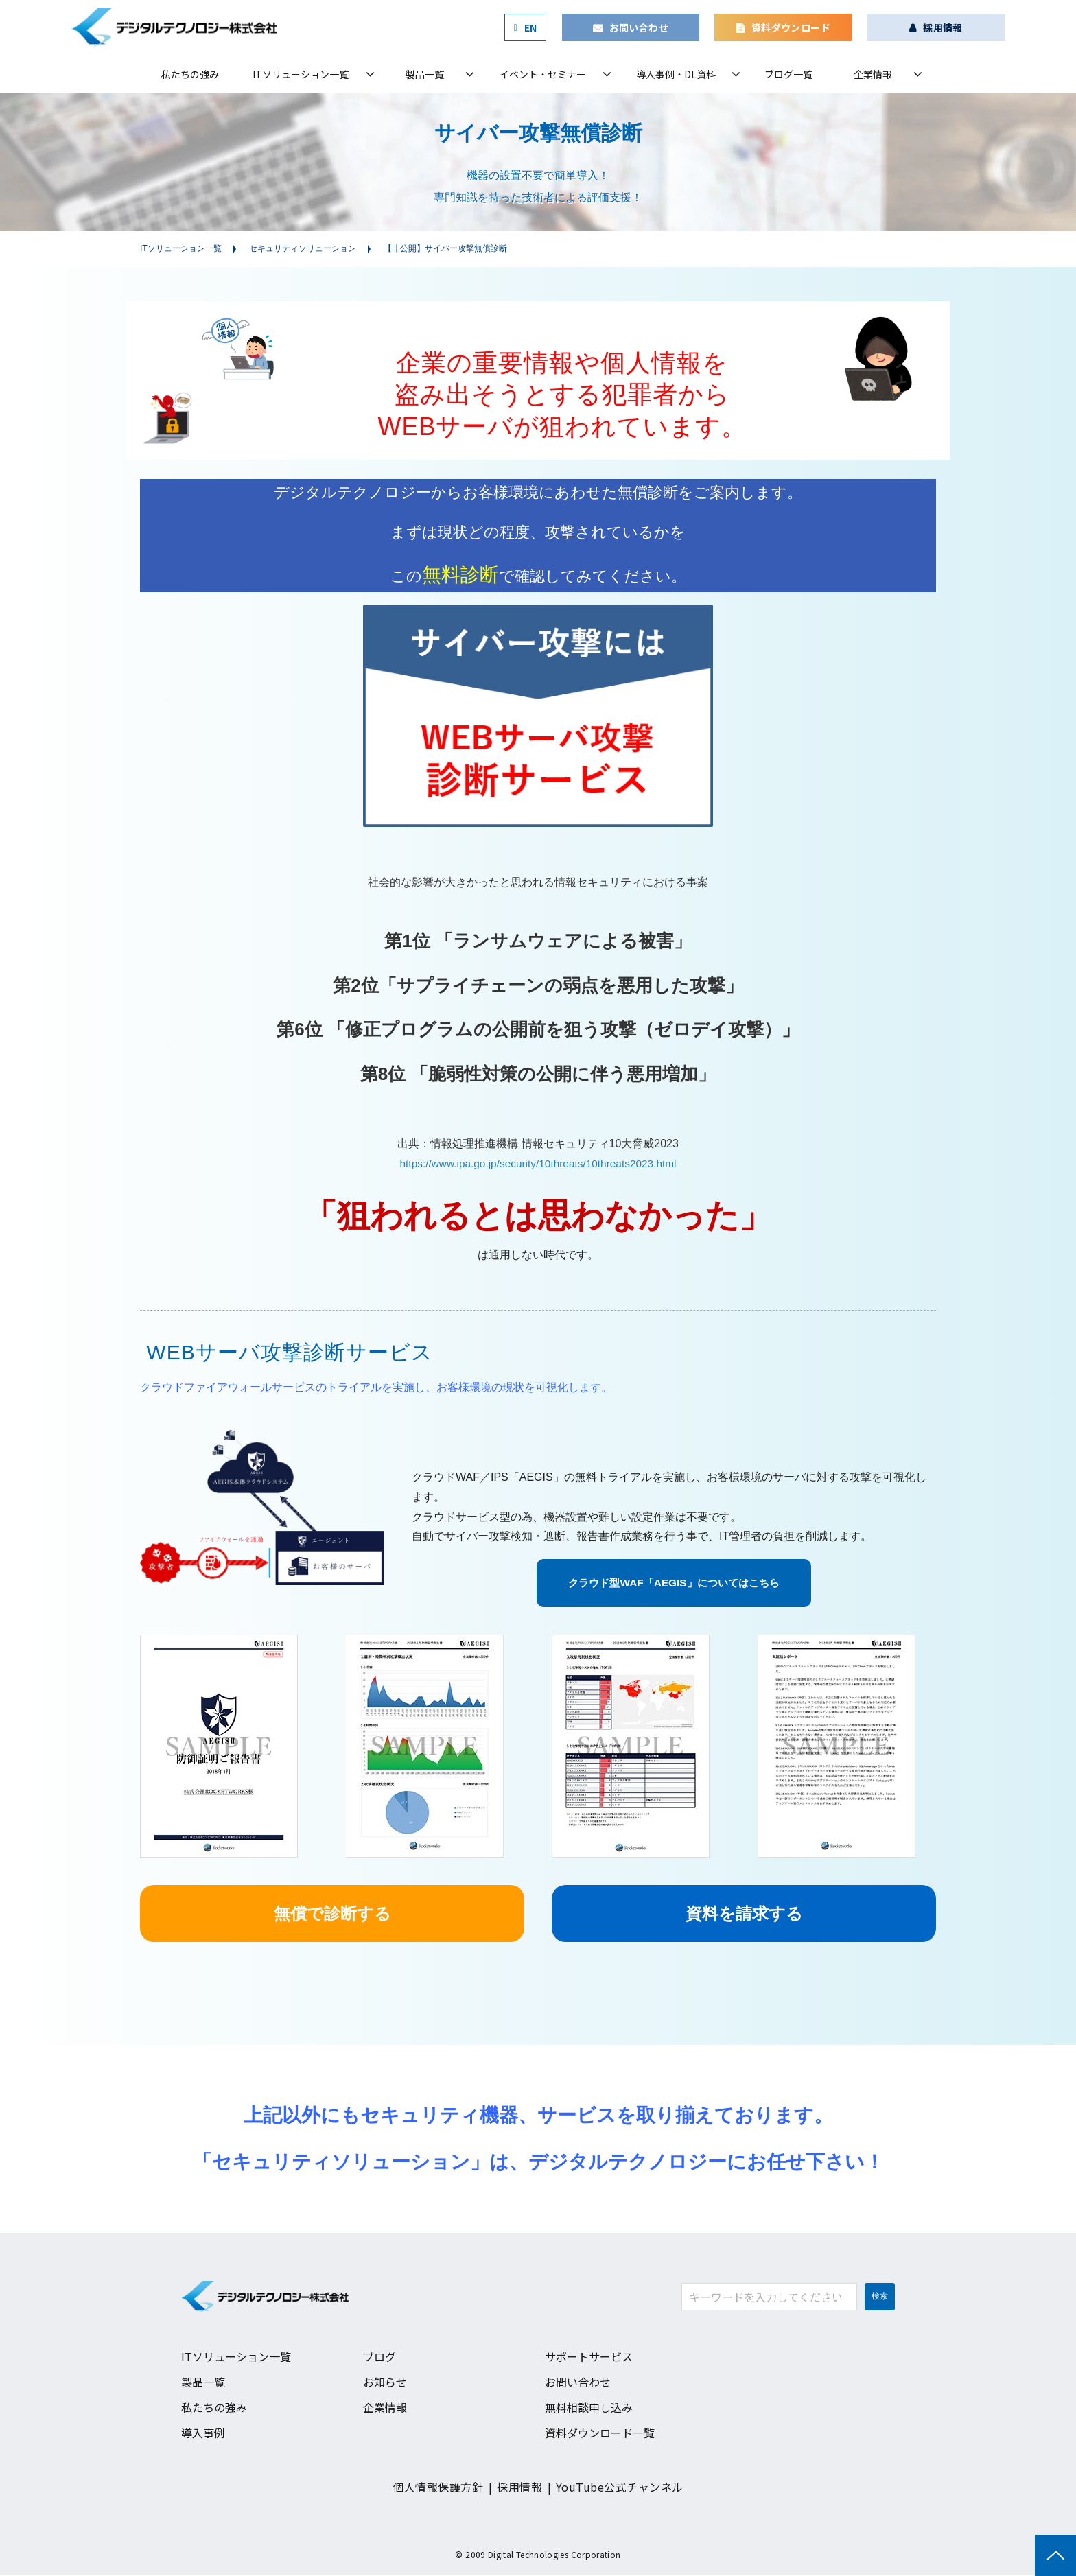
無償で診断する (332, 1914)
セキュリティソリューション (302, 248)
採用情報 (943, 27)
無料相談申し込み (589, 2408)
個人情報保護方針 (438, 2487)
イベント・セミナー (543, 74)
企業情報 (873, 74)
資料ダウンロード (790, 27)
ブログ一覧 (788, 74)
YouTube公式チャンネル (619, 2487)
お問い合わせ (639, 27)
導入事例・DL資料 (676, 74)
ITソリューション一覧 (301, 74)
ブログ (379, 2358)
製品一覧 (425, 74)
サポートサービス (589, 2358)
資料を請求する (744, 1914)
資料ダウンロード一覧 (600, 2433)
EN (530, 27)
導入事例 (203, 2433)
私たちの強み (190, 74)
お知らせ (385, 2382)
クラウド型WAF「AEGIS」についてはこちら (673, 1583)
